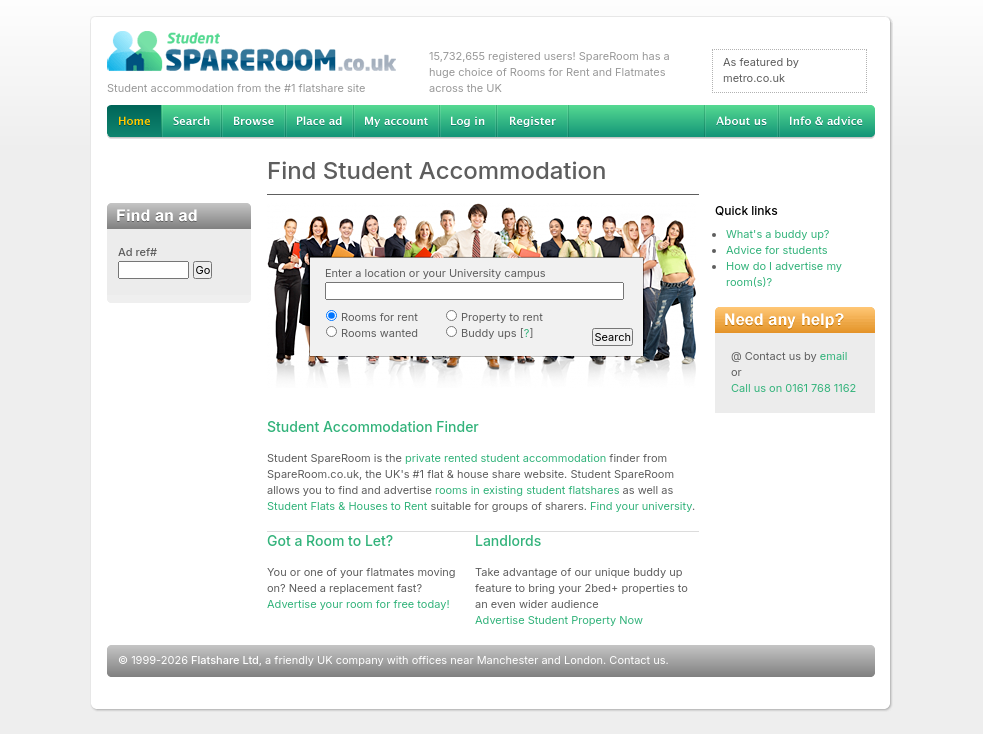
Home (134, 122)
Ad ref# (137, 252)
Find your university (641, 506)
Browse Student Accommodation (253, 122)
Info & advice (826, 122)
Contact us (637, 660)
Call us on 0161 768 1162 (793, 388)
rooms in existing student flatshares (527, 490)
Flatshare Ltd (225, 660)
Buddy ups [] (489, 333)
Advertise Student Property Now (559, 620)
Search (191, 122)
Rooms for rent (371, 317)
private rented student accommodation (505, 458)
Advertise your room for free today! (358, 604)
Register (532, 122)
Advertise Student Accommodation (319, 122)
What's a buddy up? (778, 234)
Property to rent (494, 317)
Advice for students (776, 250)
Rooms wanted (371, 333)
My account (396, 122)
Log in (467, 122)
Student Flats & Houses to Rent (347, 506)
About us (741, 122)
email (834, 356)
